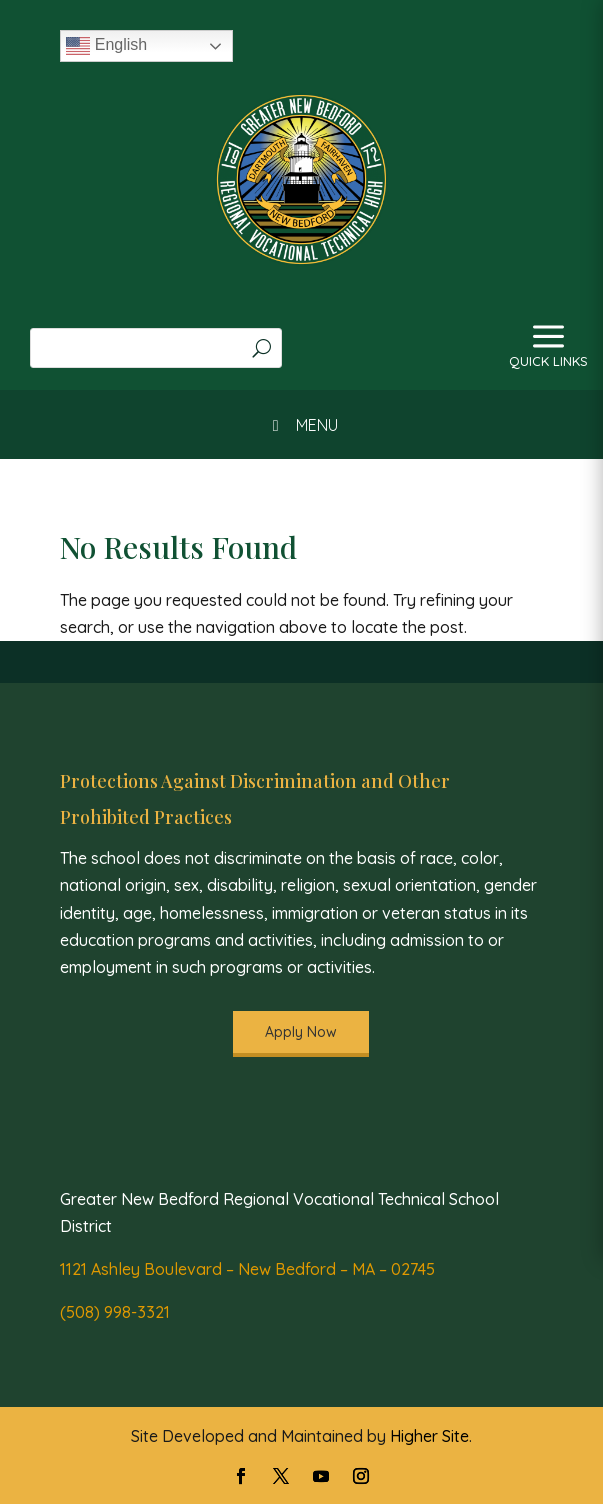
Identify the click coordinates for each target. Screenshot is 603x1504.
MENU (301, 425)
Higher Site (429, 1436)
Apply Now (301, 1032)
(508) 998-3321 (115, 1312)
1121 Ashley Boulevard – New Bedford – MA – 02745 (247, 1269)
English (106, 46)
